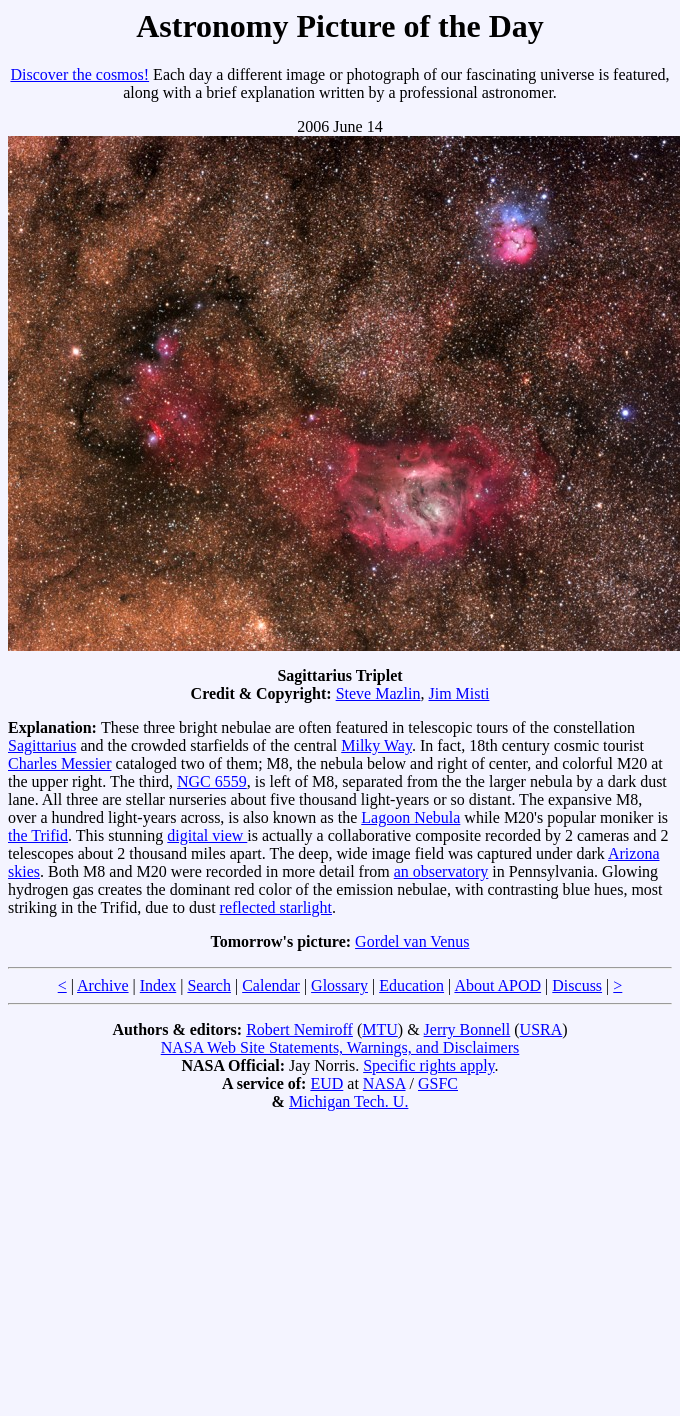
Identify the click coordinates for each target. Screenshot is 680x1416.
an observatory (441, 871)
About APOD (497, 985)
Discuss (577, 985)
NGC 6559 (212, 781)
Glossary (339, 985)
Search (209, 985)
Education (411, 985)
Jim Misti (459, 693)
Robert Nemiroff (299, 1029)
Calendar (271, 985)
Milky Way (376, 745)
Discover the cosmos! (79, 74)
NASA (384, 1083)
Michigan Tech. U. (348, 1101)
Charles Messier (60, 763)
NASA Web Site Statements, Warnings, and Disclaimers (340, 1047)
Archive (103, 985)
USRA (541, 1029)
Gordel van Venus (412, 941)
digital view (207, 835)
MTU (380, 1029)
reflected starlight (276, 907)
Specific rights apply (428, 1065)
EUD (326, 1083)
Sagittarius (42, 745)
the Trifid (38, 835)
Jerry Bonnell (467, 1029)
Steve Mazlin (378, 693)
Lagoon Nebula (410, 817)
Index (158, 985)
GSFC (438, 1083)
